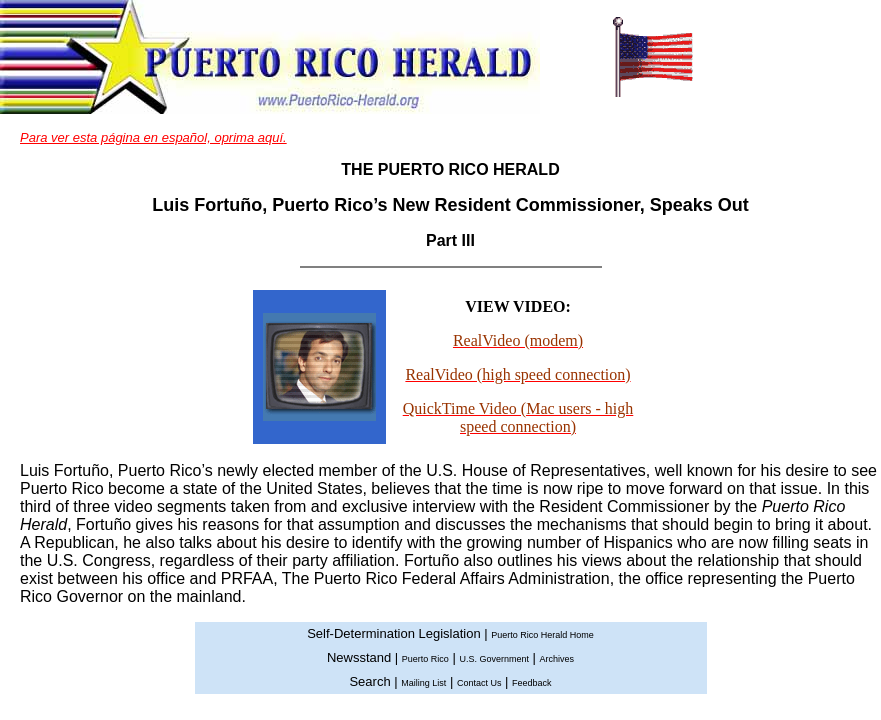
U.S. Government (494, 659)
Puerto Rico (425, 659)
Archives (557, 659)
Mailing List (423, 683)
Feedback (532, 683)
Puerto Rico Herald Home (542, 635)
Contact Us (479, 683)
